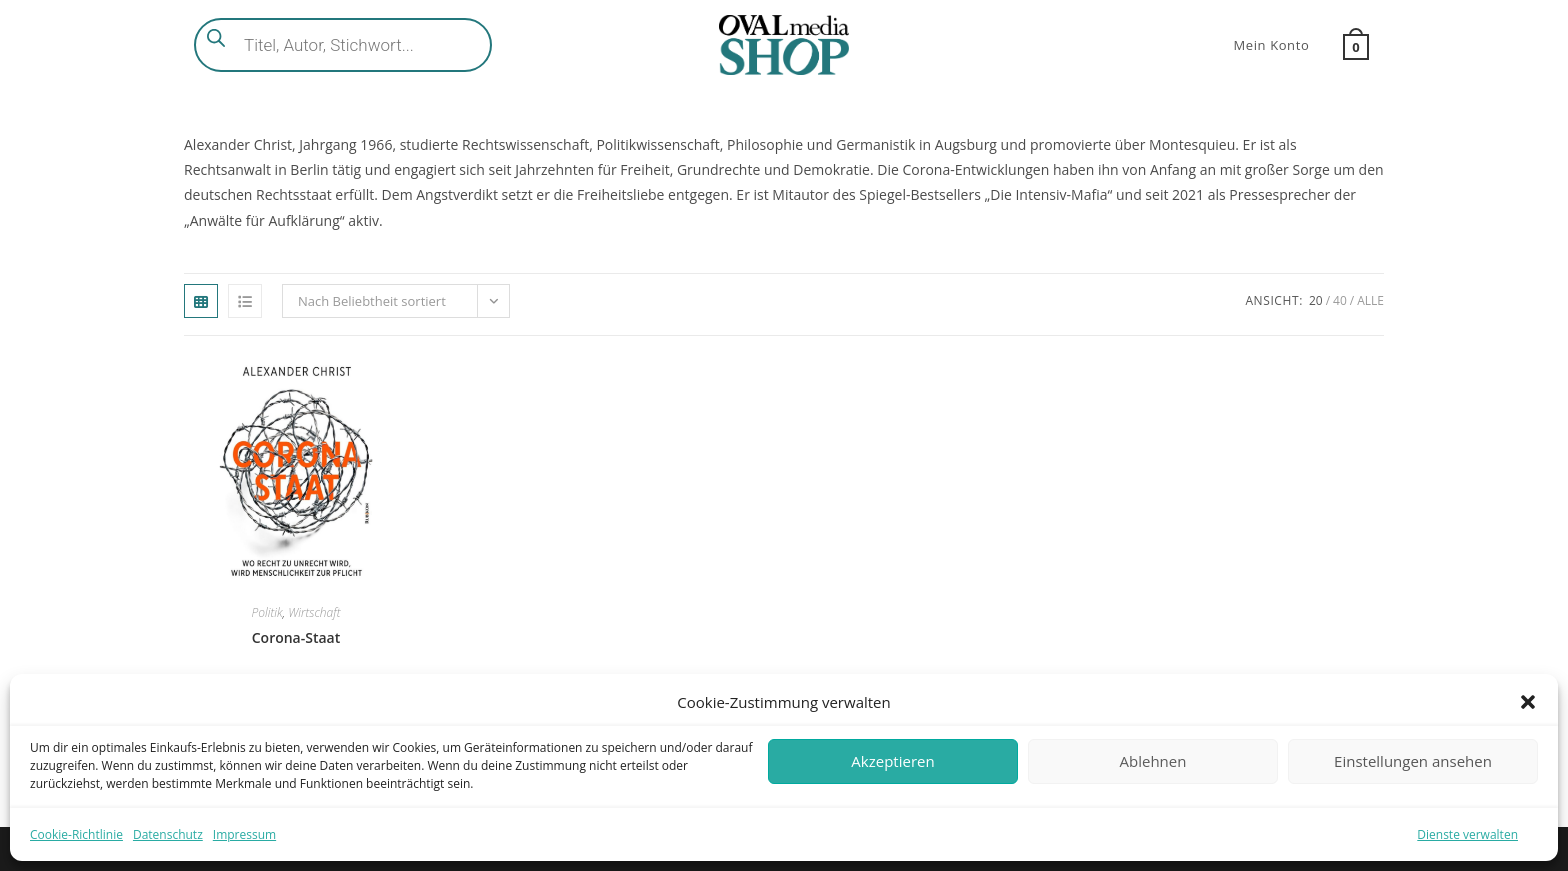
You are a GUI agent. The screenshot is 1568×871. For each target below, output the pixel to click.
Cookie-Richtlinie (76, 834)
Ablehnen (1153, 761)
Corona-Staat (296, 637)
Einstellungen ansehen (1413, 761)
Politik (267, 612)
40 (1340, 300)
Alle (1370, 300)
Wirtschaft (314, 612)
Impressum (244, 834)
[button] (1528, 702)
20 (1316, 300)
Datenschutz (168, 834)
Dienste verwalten (1467, 834)
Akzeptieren (892, 761)
